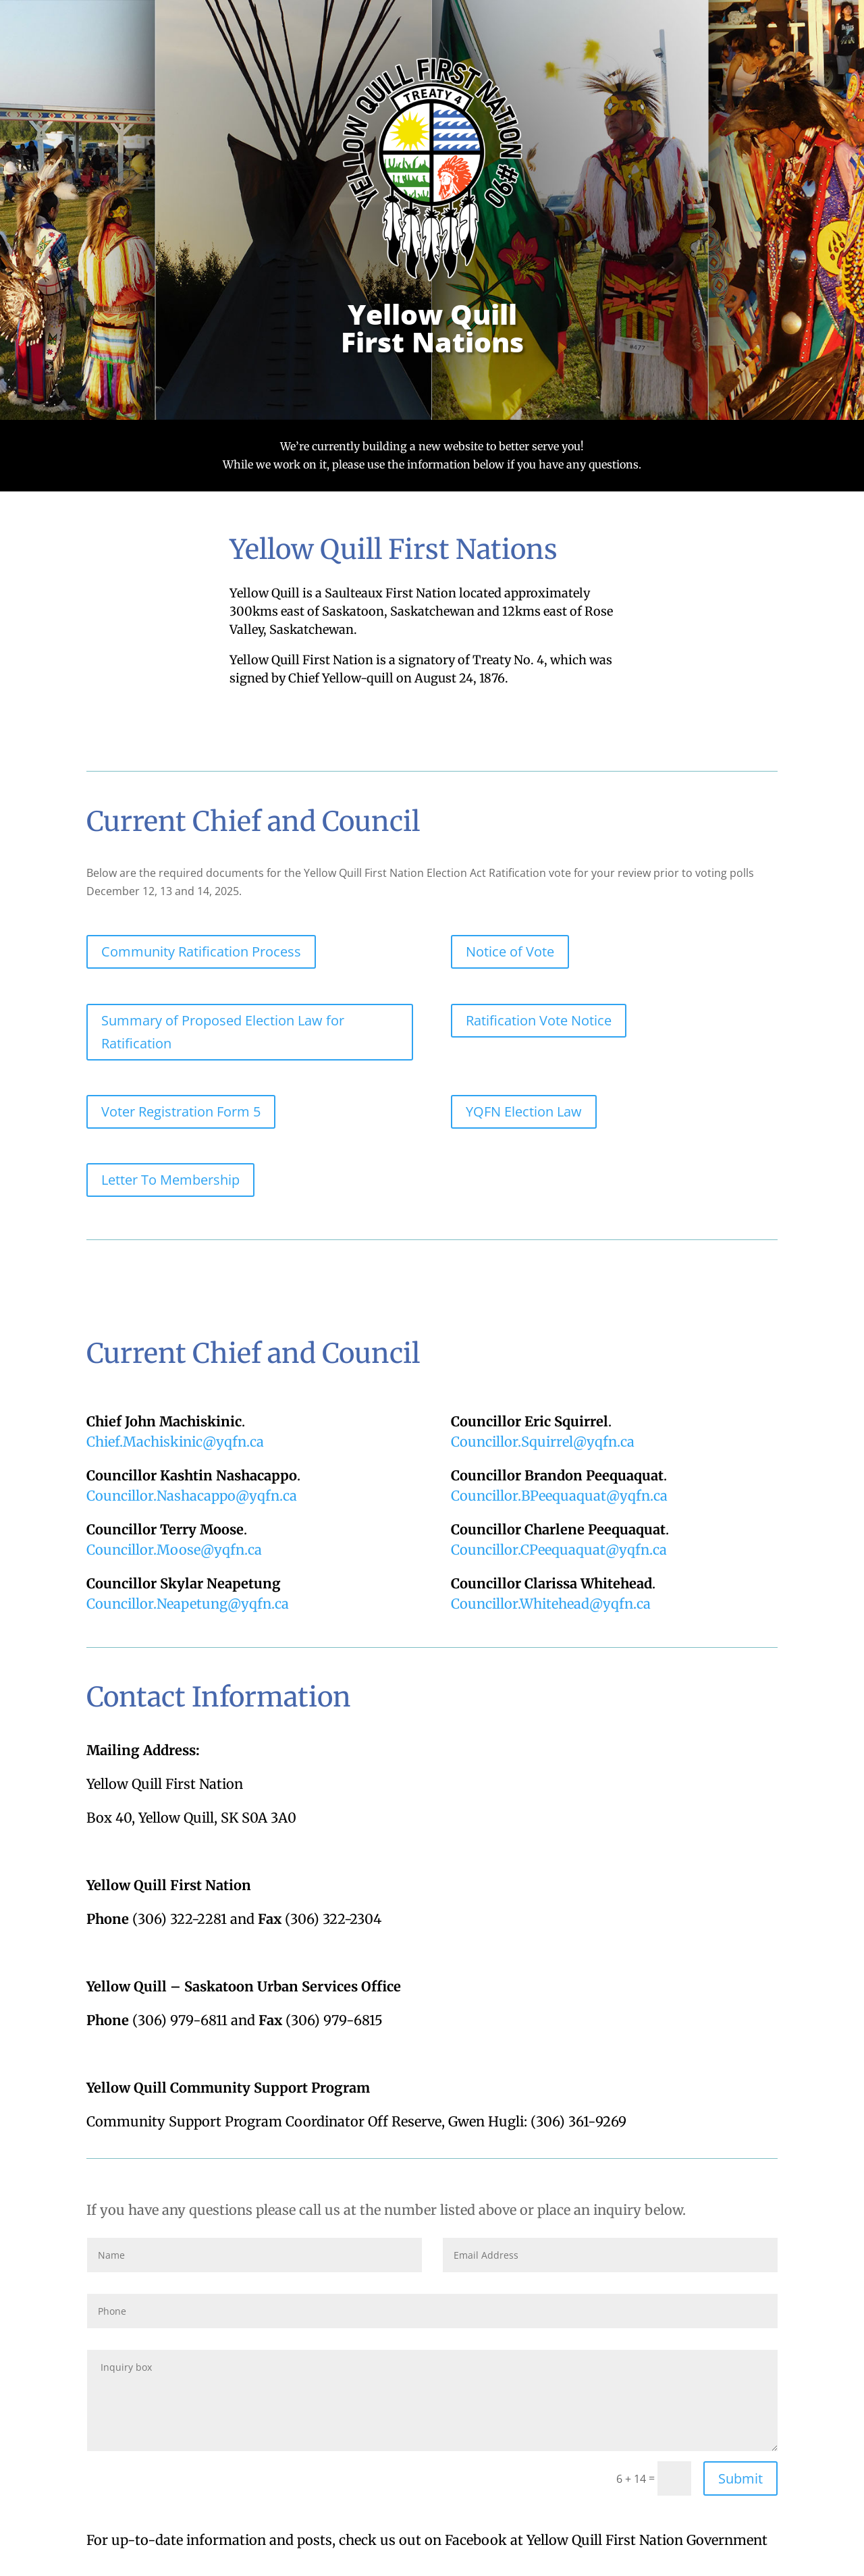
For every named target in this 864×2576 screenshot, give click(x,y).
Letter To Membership (170, 1180)
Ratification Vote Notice (539, 1020)
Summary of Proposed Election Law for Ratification (222, 1031)
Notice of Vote (510, 951)
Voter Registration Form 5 (181, 1111)
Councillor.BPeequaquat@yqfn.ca (559, 1495)
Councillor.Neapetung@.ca (187, 1603)
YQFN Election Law (524, 1111)
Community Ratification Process (201, 951)
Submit (740, 2478)
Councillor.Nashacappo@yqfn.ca (191, 1495)
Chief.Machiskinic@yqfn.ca (175, 1441)
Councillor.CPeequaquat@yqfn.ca (559, 1549)
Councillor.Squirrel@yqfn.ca (542, 1441)
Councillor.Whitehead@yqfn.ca (551, 1603)
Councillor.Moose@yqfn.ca (174, 1549)
